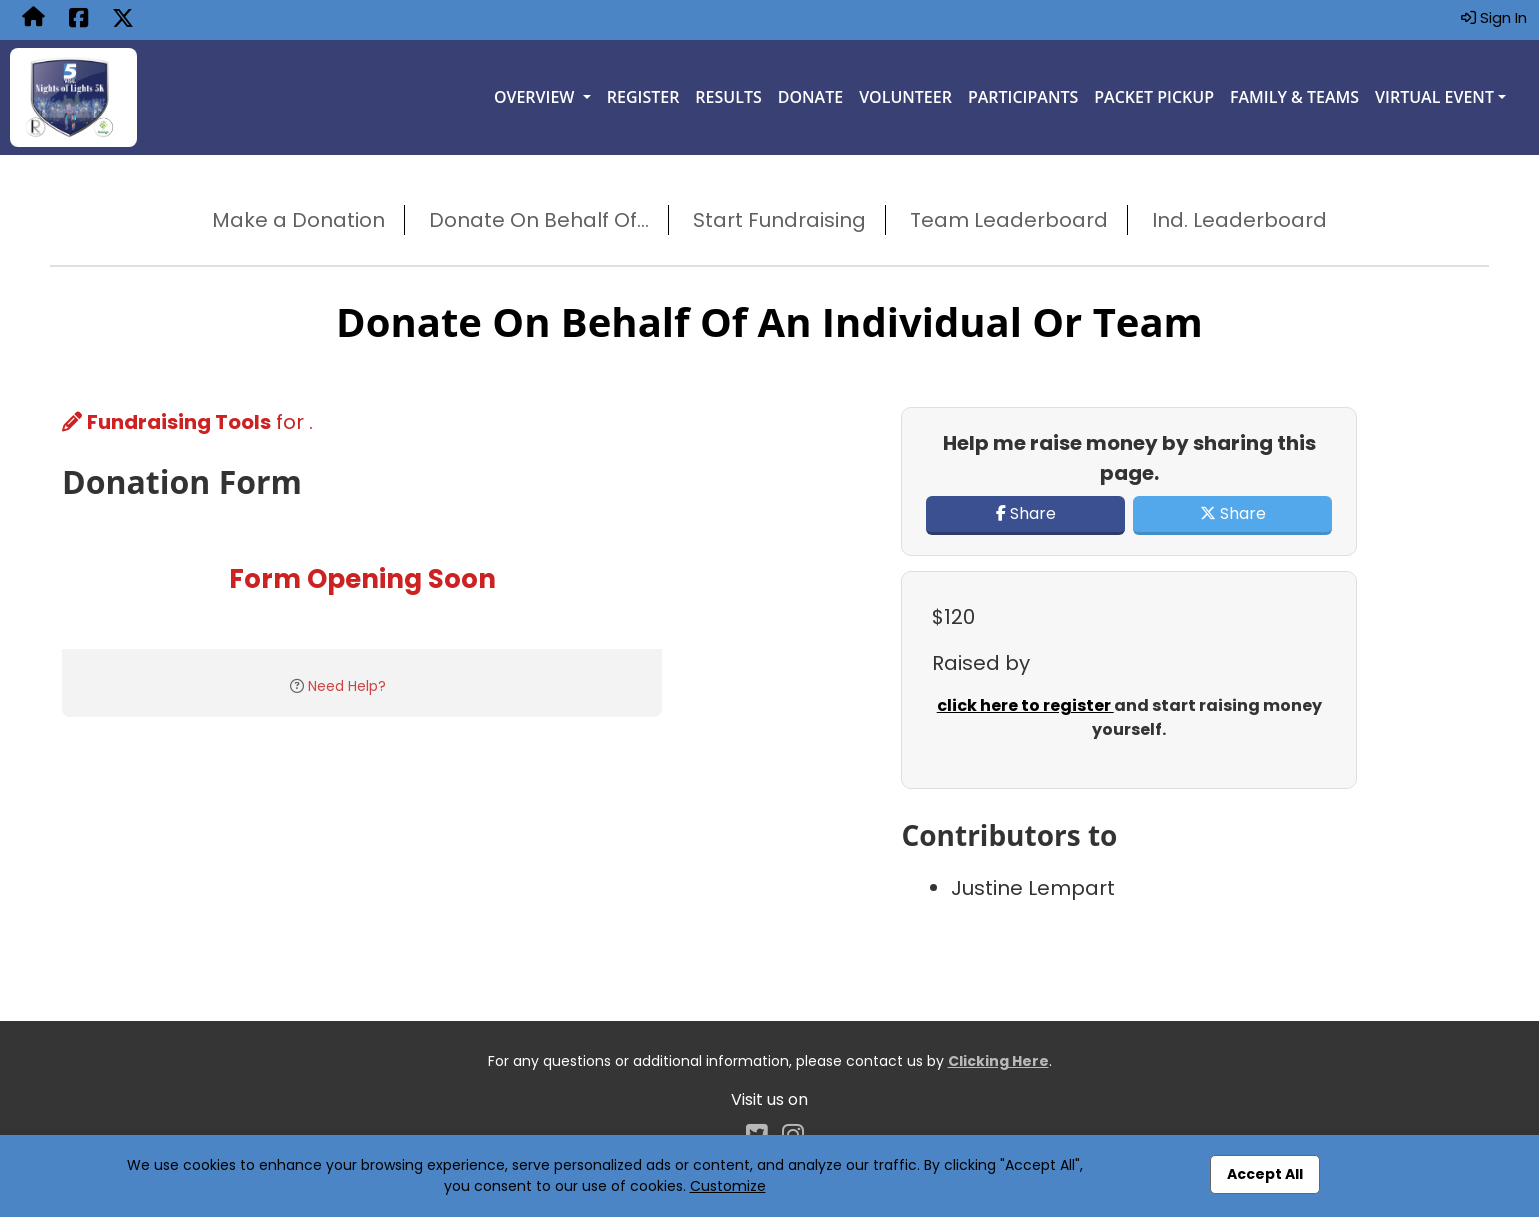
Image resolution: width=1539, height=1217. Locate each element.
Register (643, 97)
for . (187, 422)
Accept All (1265, 1174)
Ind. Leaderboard (1239, 220)
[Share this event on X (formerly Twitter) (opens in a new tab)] (123, 20)
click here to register (1025, 705)
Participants (1023, 97)
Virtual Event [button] (1434, 97)
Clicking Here (998, 1061)
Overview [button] (536, 97)
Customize (728, 1186)
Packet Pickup (1154, 97)
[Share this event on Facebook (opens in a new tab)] (78, 20)
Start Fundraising (779, 220)
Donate (810, 97)
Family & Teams (1294, 97)
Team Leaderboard (1009, 220)
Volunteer (905, 97)
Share (1026, 513)
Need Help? (347, 686)
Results (728, 97)
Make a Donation (298, 220)
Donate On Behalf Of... (539, 220)
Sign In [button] (1494, 17)
